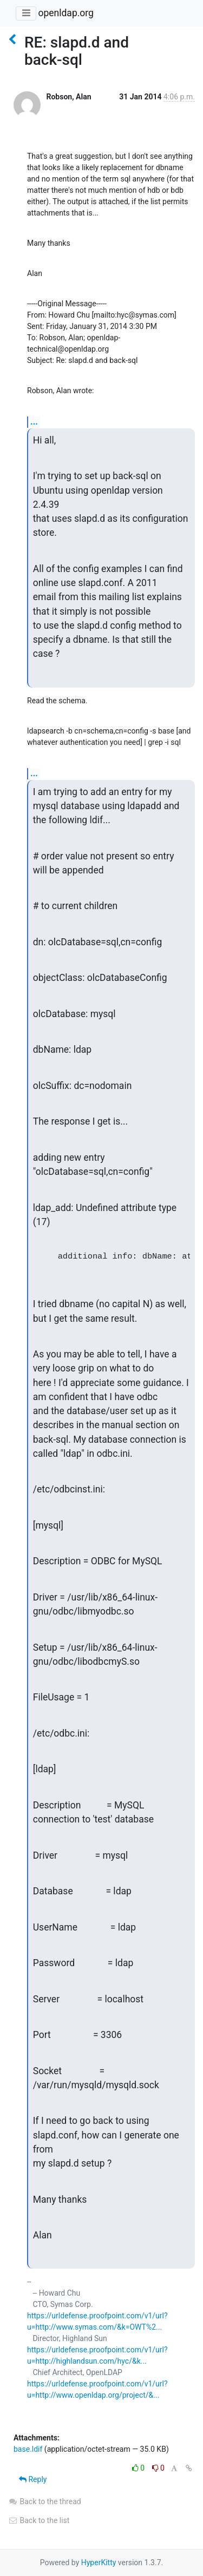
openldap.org (65, 13)
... (34, 421)
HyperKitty (98, 2562)
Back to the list (38, 2520)
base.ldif (28, 2449)
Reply (33, 2479)
